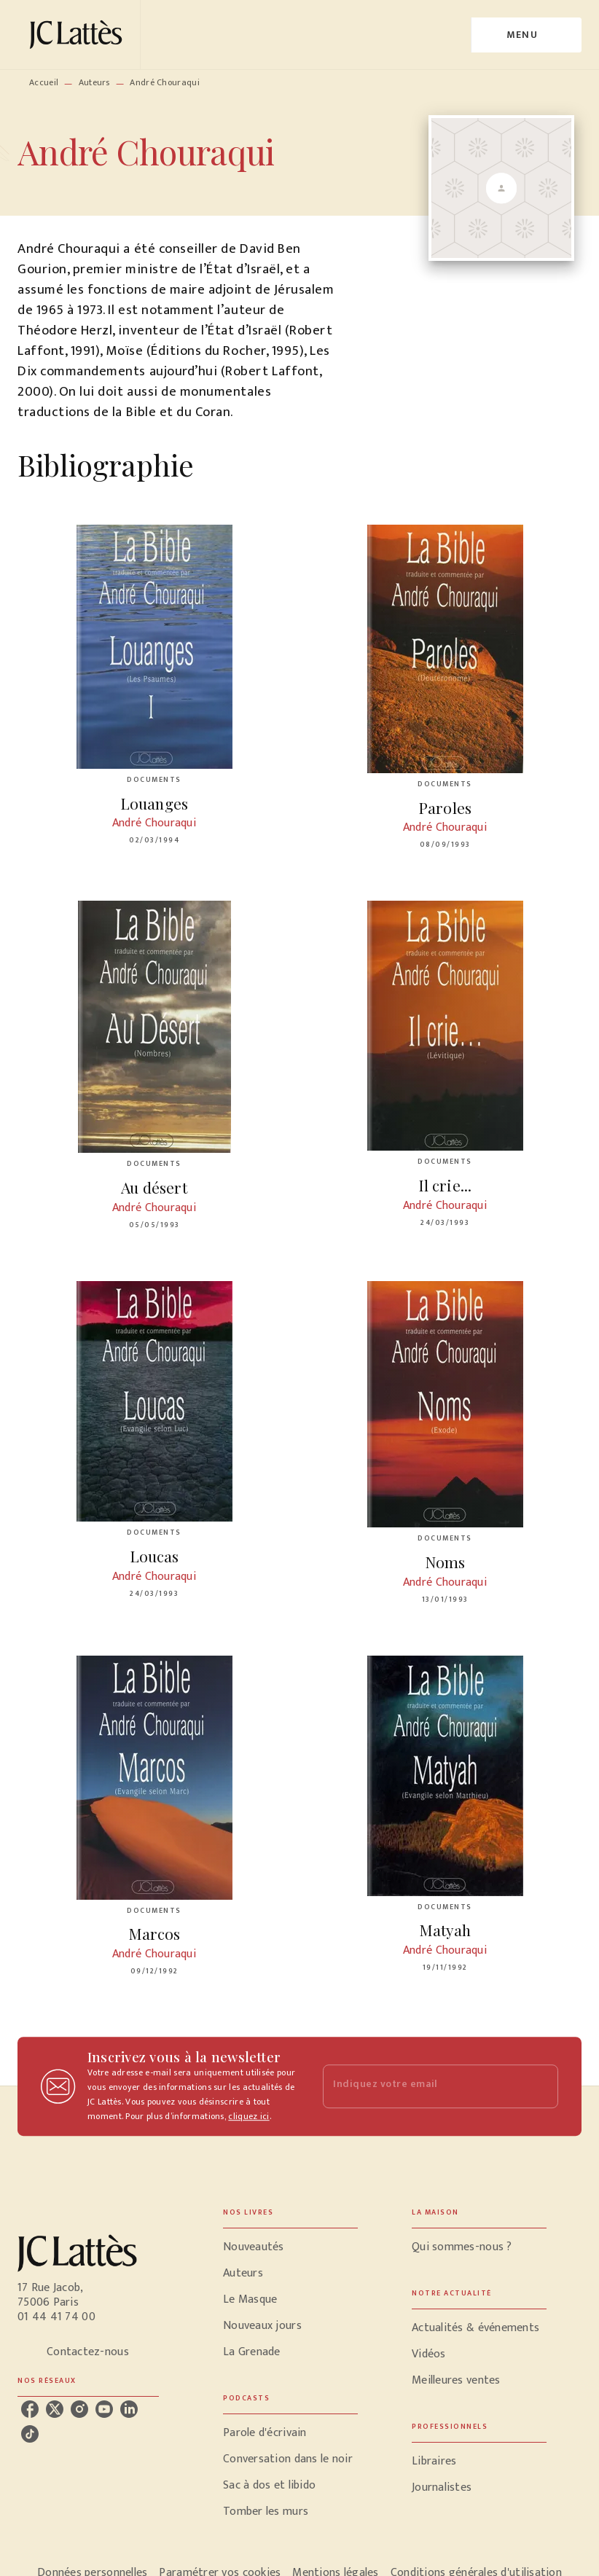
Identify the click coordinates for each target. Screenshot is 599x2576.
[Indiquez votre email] (422, 2086)
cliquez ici (248, 2116)
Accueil (43, 82)
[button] (290, 2247)
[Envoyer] (540, 2086)
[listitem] (29, 2409)
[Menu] (526, 34)
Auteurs (94, 82)
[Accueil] (78, 34)
